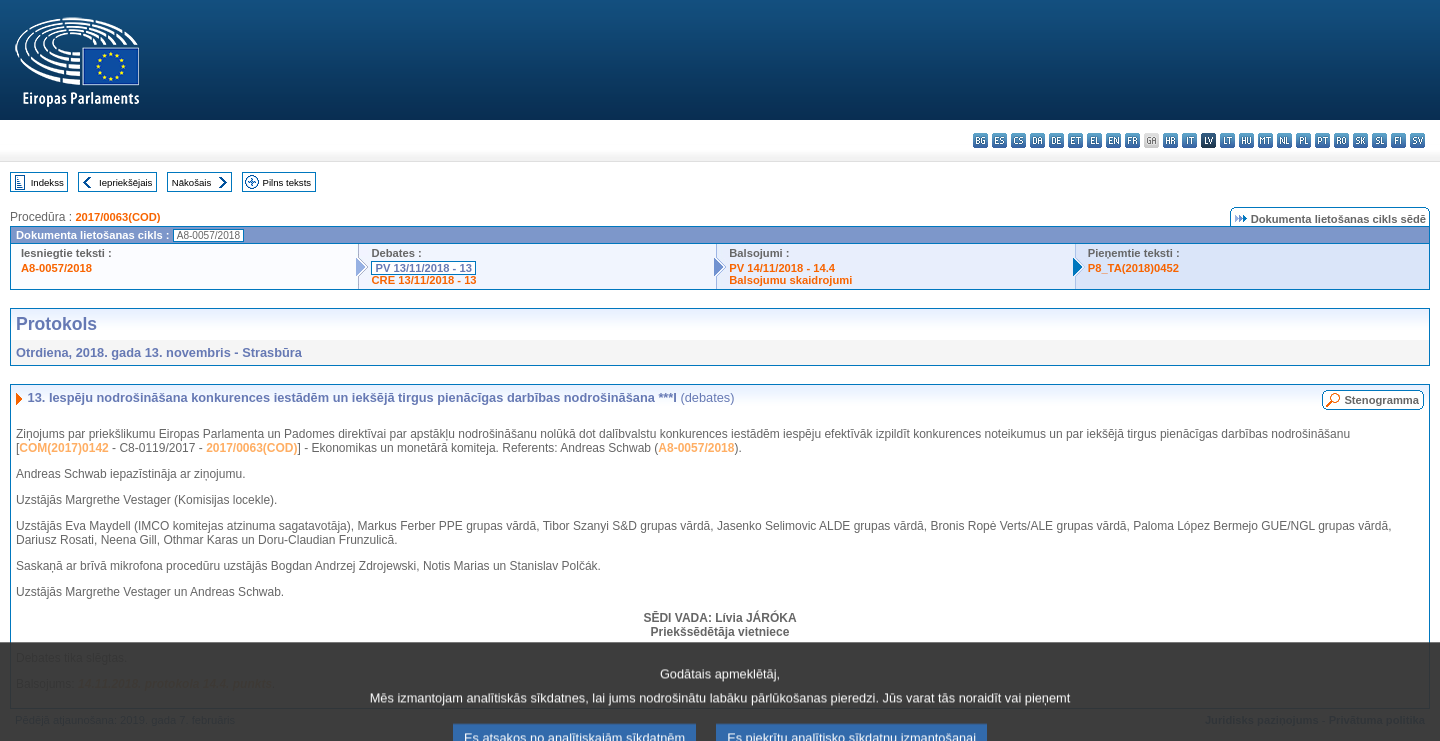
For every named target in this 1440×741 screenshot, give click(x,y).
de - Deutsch (1056, 140)
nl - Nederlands (1284, 140)
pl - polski (1303, 140)
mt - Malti (1265, 140)
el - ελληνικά (1094, 140)
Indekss (47, 182)
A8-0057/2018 (56, 268)
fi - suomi (1398, 140)
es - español (999, 140)
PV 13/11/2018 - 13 (423, 268)
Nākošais (191, 182)
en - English (1113, 140)
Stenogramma (1381, 400)
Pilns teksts (287, 182)
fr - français (1132, 140)
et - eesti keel (1075, 140)
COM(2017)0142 (63, 448)
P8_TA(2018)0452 (1133, 268)
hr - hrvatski (1170, 140)
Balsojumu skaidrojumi (790, 280)
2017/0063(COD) (117, 217)
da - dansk (1037, 140)
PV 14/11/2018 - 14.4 (782, 268)
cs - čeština (1018, 140)
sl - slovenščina (1379, 140)
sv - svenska (1417, 140)
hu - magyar (1246, 140)
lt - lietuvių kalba (1227, 140)
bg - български (980, 140)
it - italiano (1189, 140)
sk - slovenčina (1360, 140)
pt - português (1322, 140)
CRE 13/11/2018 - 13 (423, 280)
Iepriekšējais (125, 182)
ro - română (1341, 140)
